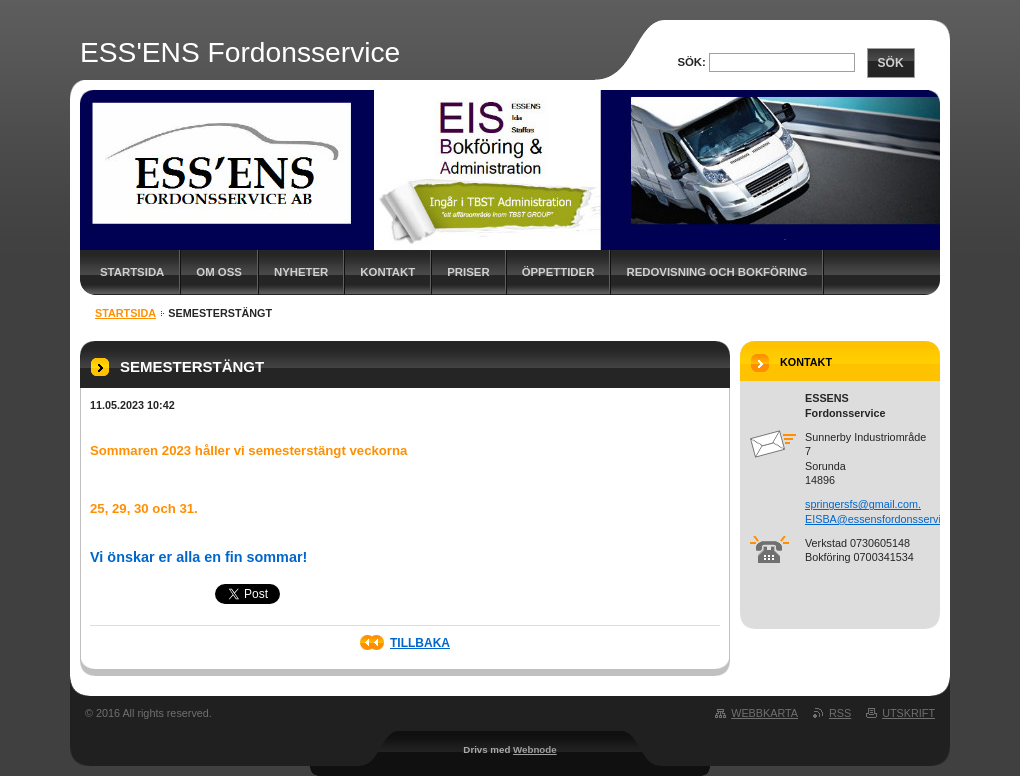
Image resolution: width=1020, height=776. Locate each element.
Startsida (132, 272)
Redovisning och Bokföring (716, 272)
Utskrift (908, 713)
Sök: (691, 62)
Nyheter (301, 272)
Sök (891, 63)
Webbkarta (764, 713)
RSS (840, 713)
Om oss (219, 272)
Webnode (535, 749)
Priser (468, 272)
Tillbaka (420, 643)
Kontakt (387, 272)
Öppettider (558, 272)
